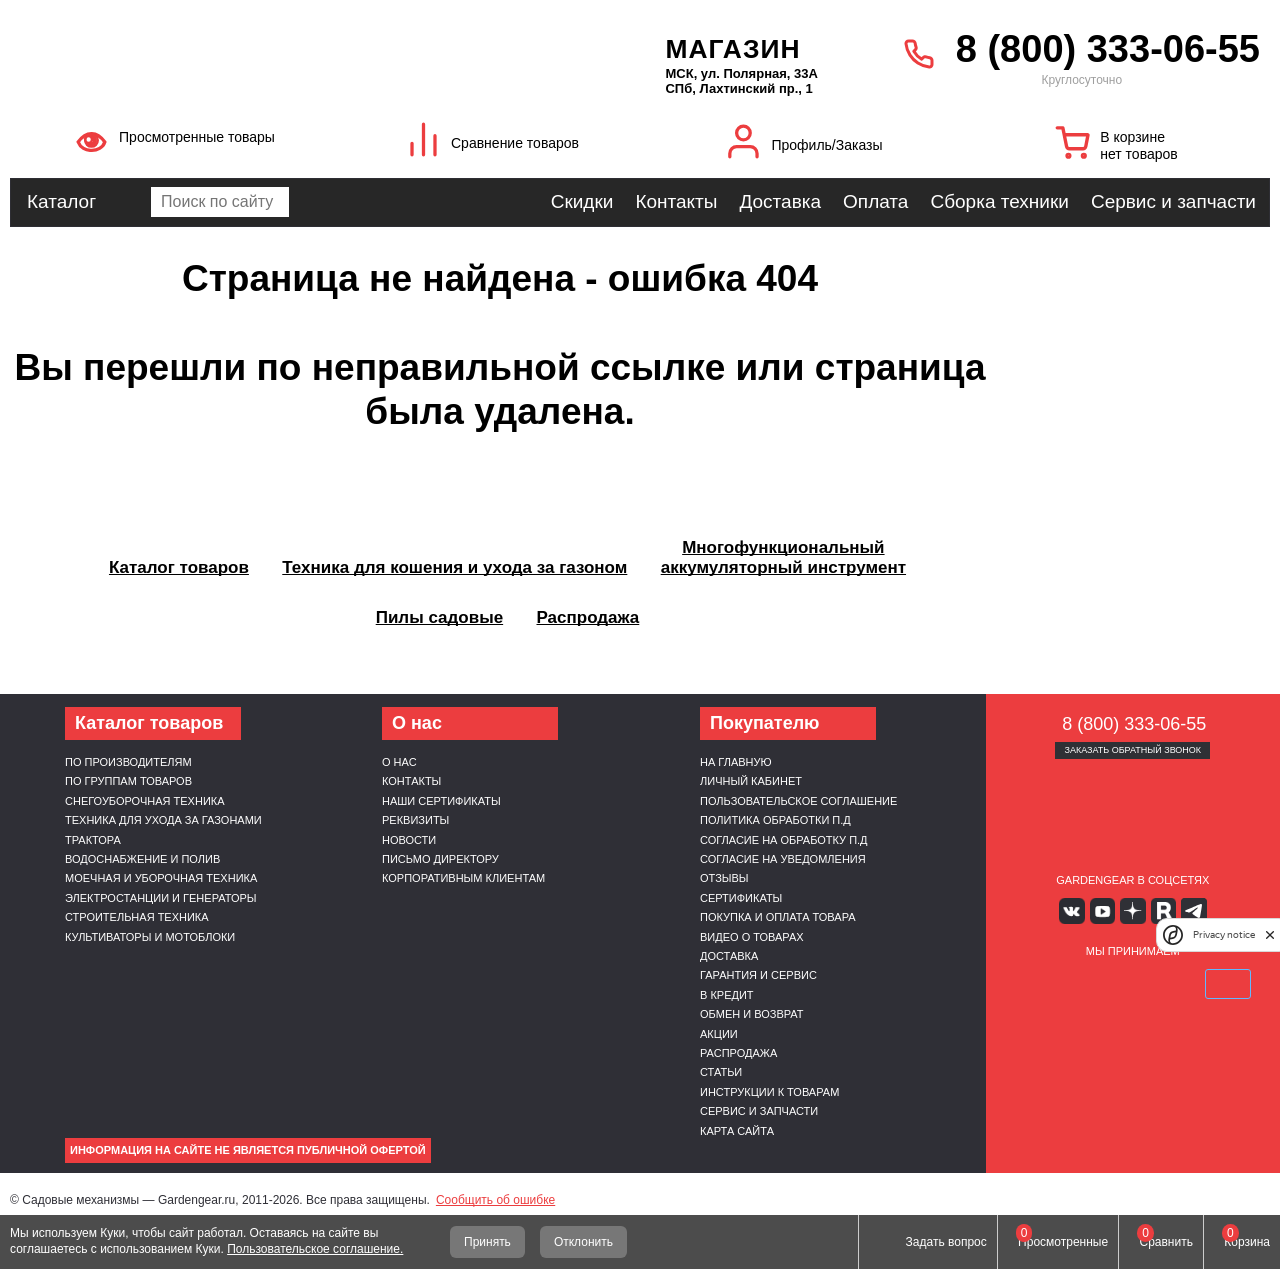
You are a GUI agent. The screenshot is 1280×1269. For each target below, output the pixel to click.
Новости (409, 840)
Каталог (61, 201)
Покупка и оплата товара (778, 917)
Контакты (676, 201)
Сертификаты (741, 898)
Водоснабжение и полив (142, 859)
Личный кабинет (751, 781)
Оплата (875, 201)
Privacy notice (1224, 934)
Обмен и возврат (752, 1014)
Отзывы (724, 878)
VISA (1038, 983)
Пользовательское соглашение (798, 801)
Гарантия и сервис (758, 975)
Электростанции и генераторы (161, 898)
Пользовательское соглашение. (315, 1249)
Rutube (1162, 910)
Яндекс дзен (1132, 910)
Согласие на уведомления (783, 859)
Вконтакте (1074, 910)
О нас (399, 762)
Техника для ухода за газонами (163, 820)
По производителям (128, 762)
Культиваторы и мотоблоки (150, 937)
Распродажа (738, 1053)
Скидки (582, 201)
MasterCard (1085, 983)
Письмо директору (440, 859)
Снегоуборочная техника (145, 801)
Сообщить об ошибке (495, 1200)
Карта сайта (737, 1131)
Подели (1155, 983)
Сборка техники (999, 201)
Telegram (1191, 910)
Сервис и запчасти (1173, 201)
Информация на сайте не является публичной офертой (248, 1150)
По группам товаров (128, 781)
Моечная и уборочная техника (161, 878)
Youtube (1103, 910)
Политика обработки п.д (775, 820)
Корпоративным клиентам (463, 878)
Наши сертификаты (441, 801)
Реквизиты (415, 820)
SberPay (1227, 983)
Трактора (93, 840)
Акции (719, 1034)
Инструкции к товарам (769, 1092)
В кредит (727, 995)
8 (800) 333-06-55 (1108, 49)
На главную (736, 762)
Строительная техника (137, 917)
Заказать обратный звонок (1132, 750)
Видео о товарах (752, 937)
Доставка (780, 201)
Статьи (721, 1072)
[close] (1270, 934)
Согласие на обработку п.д (784, 840)
